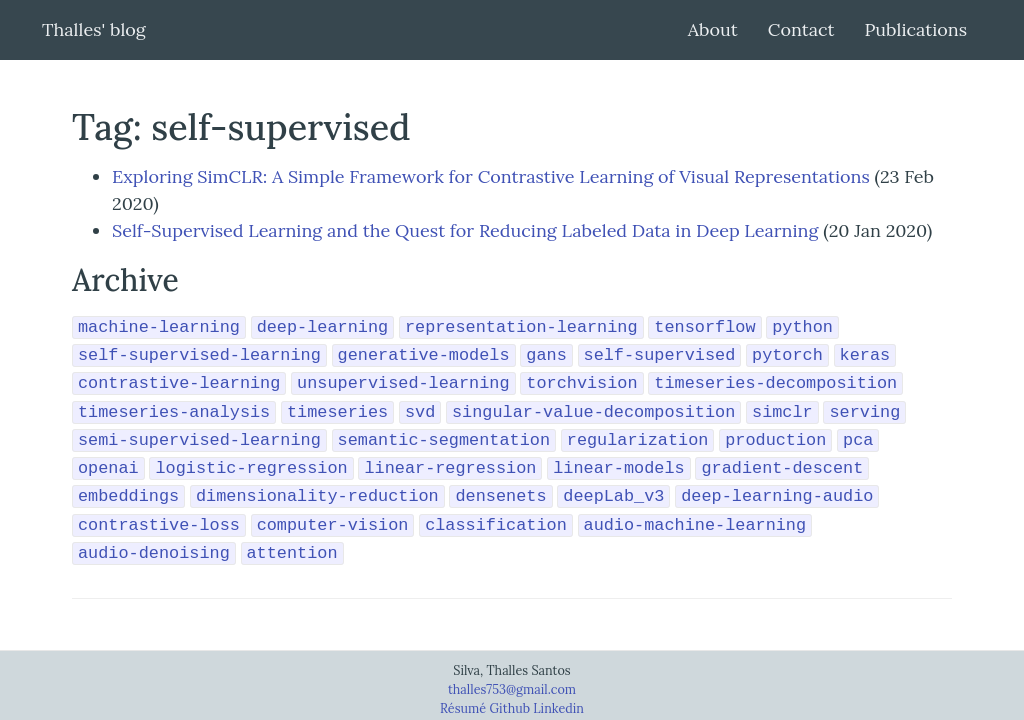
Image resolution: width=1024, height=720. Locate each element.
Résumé (464, 708)
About (713, 29)
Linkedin (558, 708)
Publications (915, 29)
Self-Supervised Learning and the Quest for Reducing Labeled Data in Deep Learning (465, 230)
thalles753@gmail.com (512, 689)
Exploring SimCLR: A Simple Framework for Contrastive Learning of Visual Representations (491, 176)
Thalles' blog (94, 29)
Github (511, 708)
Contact (801, 29)
